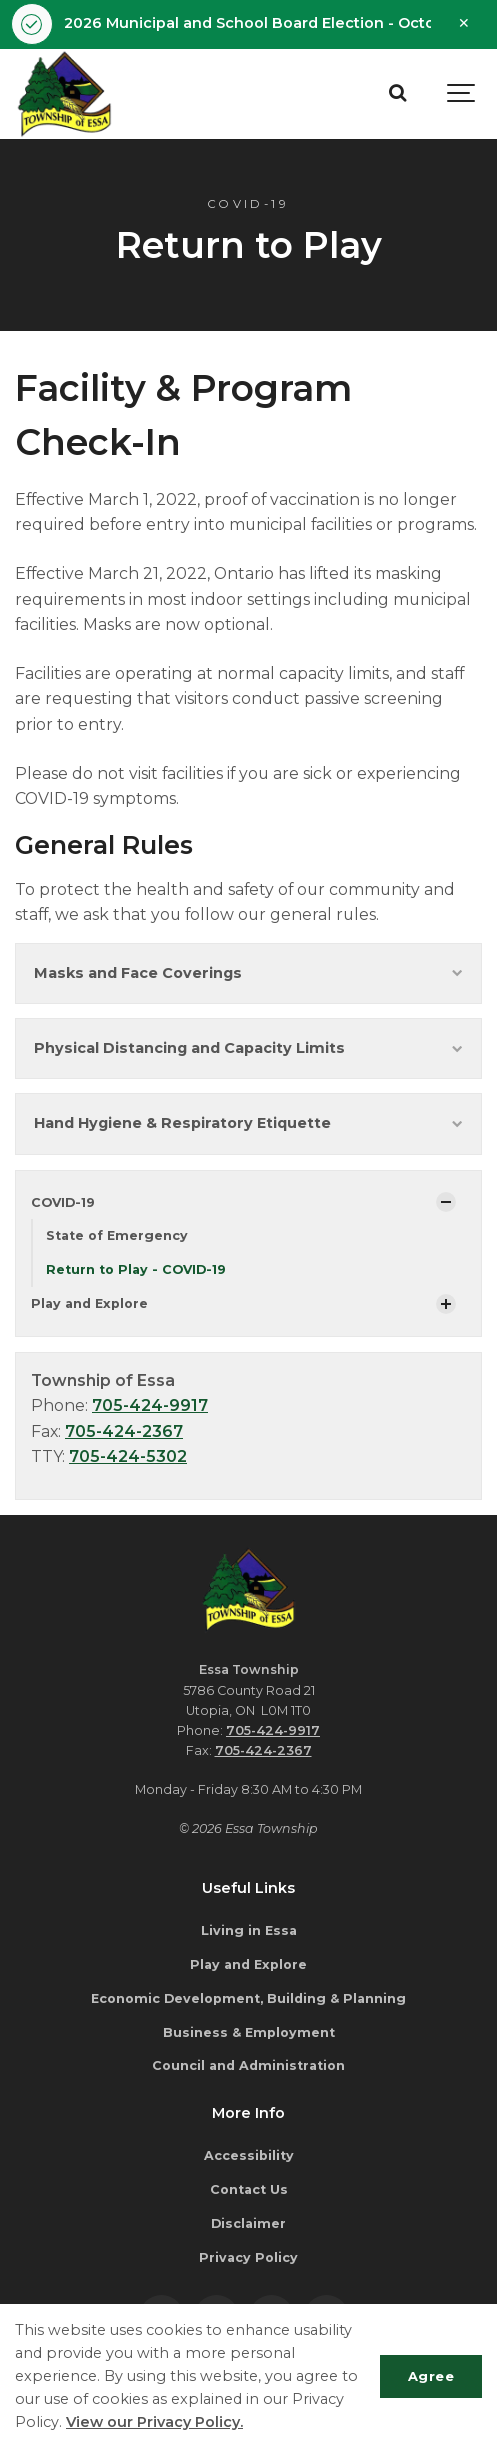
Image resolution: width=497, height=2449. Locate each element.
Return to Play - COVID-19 (136, 1269)
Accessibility (249, 2155)
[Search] (397, 94)
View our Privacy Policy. (154, 2422)
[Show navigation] (462, 94)
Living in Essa (249, 1930)
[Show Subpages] (446, 1202)
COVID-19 (63, 1202)
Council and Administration (248, 2065)
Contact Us (249, 2189)
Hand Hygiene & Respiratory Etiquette (248, 1123)
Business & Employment (249, 2032)
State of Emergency (117, 1235)
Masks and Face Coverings (248, 973)
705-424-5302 (128, 1456)
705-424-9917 (150, 1405)
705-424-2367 (124, 1431)
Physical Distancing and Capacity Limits (248, 1048)
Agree (431, 2376)
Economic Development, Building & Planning (248, 1998)
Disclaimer (248, 2223)
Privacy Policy (248, 2257)
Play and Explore (89, 1303)
